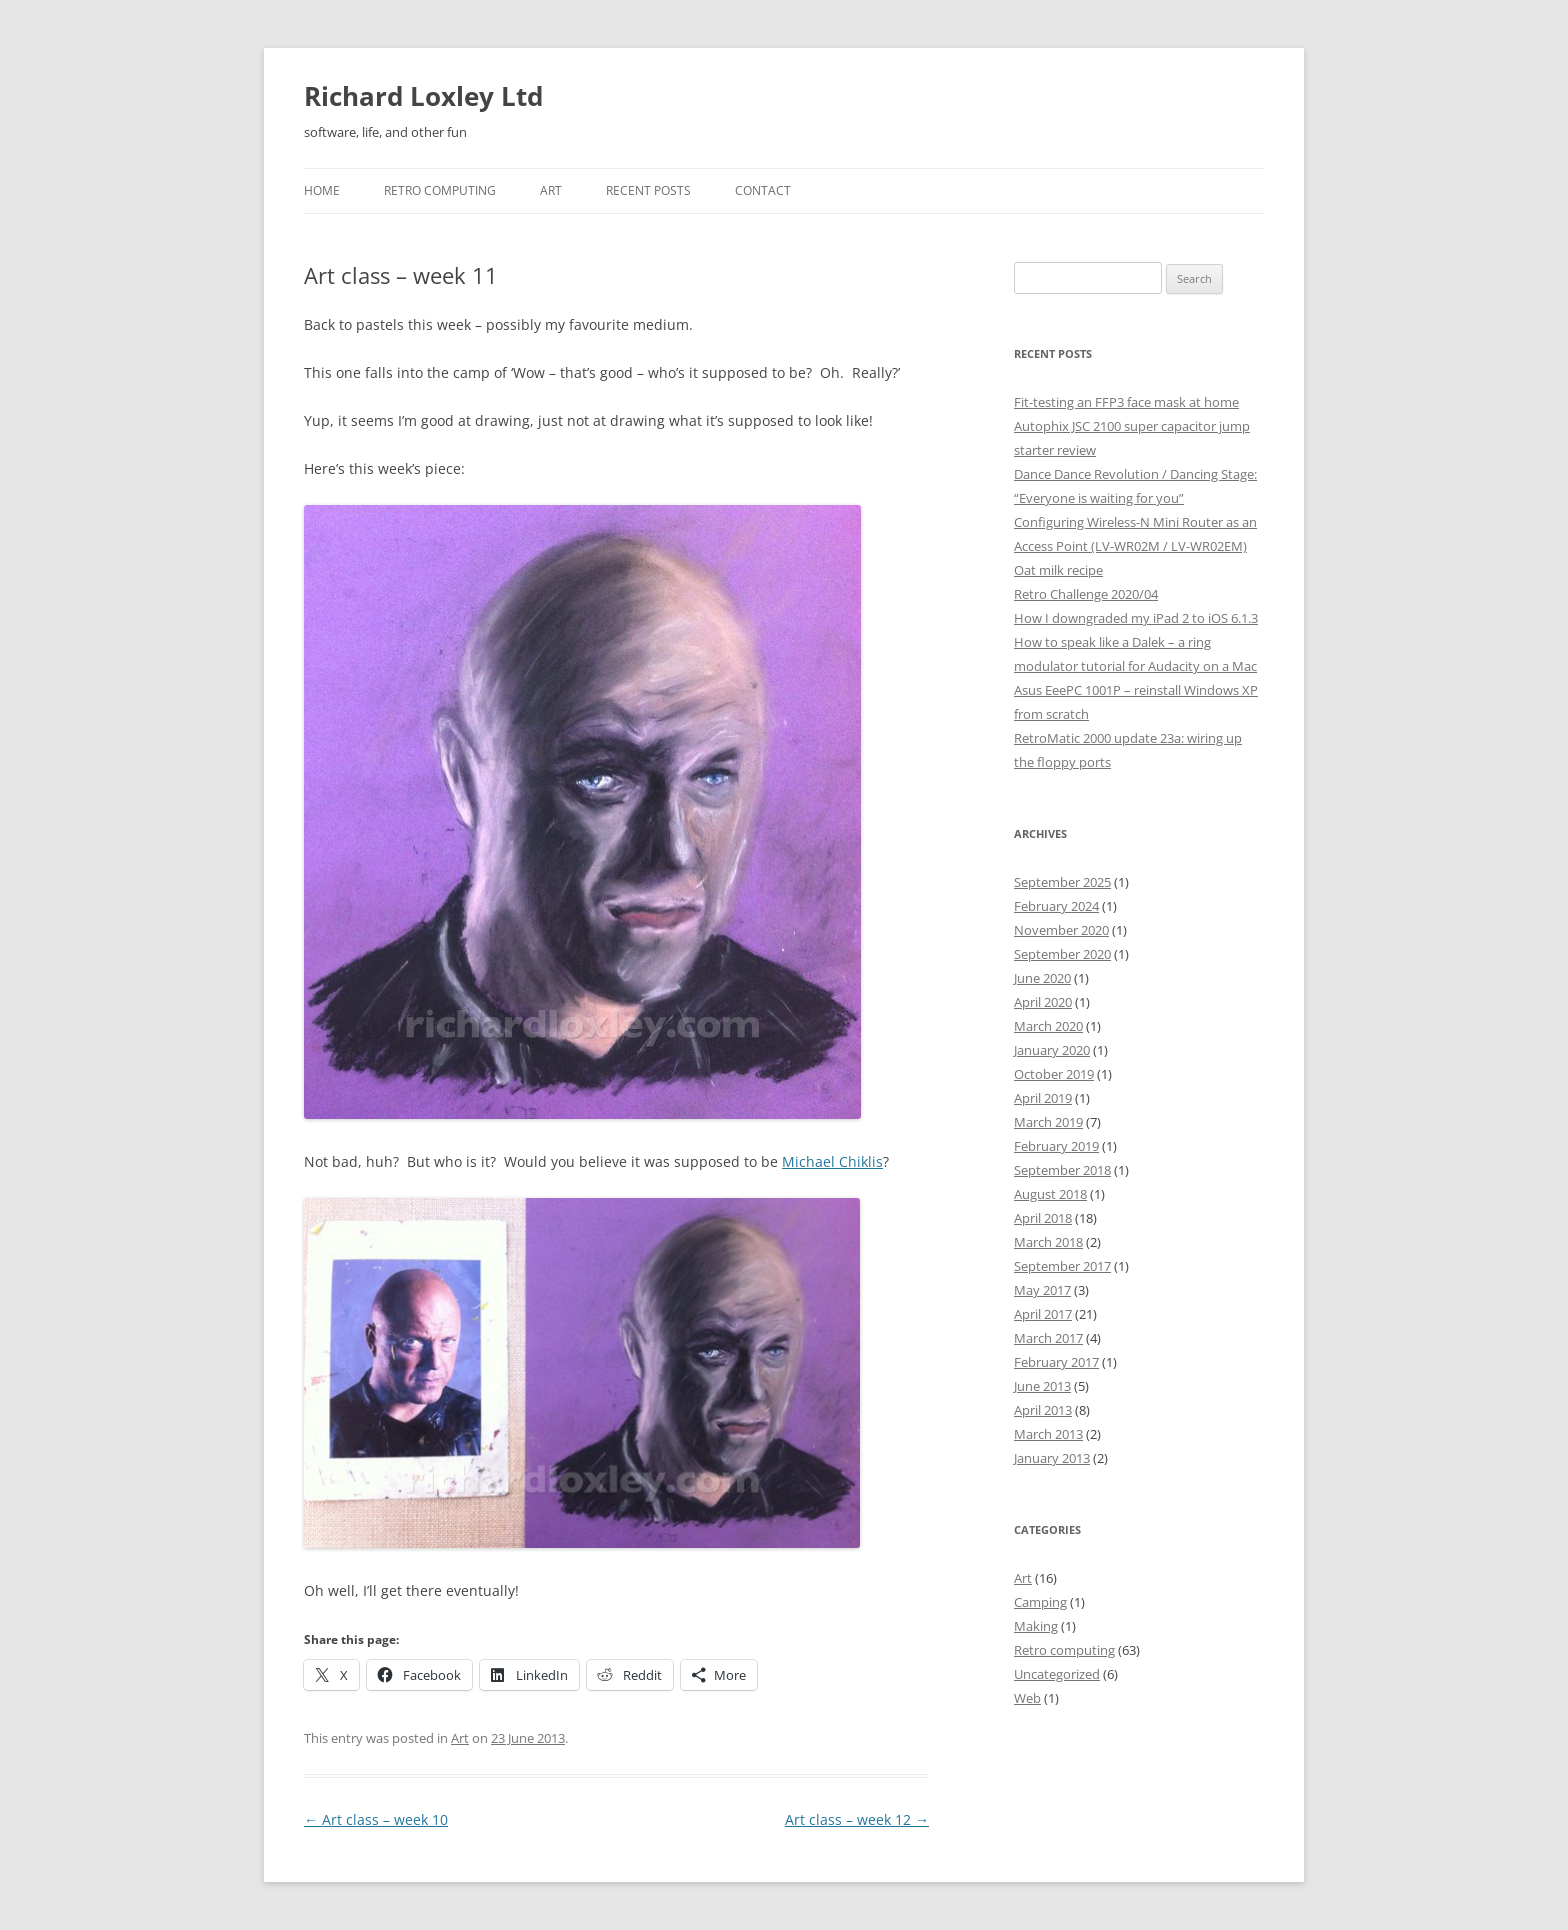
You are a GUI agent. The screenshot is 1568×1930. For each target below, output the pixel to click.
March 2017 (1048, 1338)
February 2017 (1056, 1362)
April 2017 (1043, 1314)
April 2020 (1043, 1002)
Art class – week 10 (376, 1819)
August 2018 (1050, 1194)
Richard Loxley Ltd (423, 96)
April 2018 (1043, 1218)
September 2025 (1062, 882)
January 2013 (1052, 1458)
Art (551, 190)
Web (1027, 1698)
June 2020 (1042, 978)
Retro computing (1064, 1650)
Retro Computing (440, 190)
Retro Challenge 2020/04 (1086, 594)
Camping (1040, 1602)
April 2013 (1043, 1410)
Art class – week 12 (857, 1819)
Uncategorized (1057, 1674)
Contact (763, 190)
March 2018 (1048, 1242)
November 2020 (1061, 930)
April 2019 (1043, 1098)
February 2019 (1056, 1146)
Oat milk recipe (1058, 570)
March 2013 (1048, 1434)
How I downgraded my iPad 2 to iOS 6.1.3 (1136, 618)
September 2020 (1062, 954)
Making (1036, 1626)
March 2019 (1048, 1122)
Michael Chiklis (832, 1161)
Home (322, 190)
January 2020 (1052, 1050)
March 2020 (1048, 1026)
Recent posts (648, 190)
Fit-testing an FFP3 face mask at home (1126, 402)
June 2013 (1042, 1386)
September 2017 (1062, 1266)
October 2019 (1054, 1074)
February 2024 (1056, 906)
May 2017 (1042, 1290)
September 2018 (1062, 1170)
